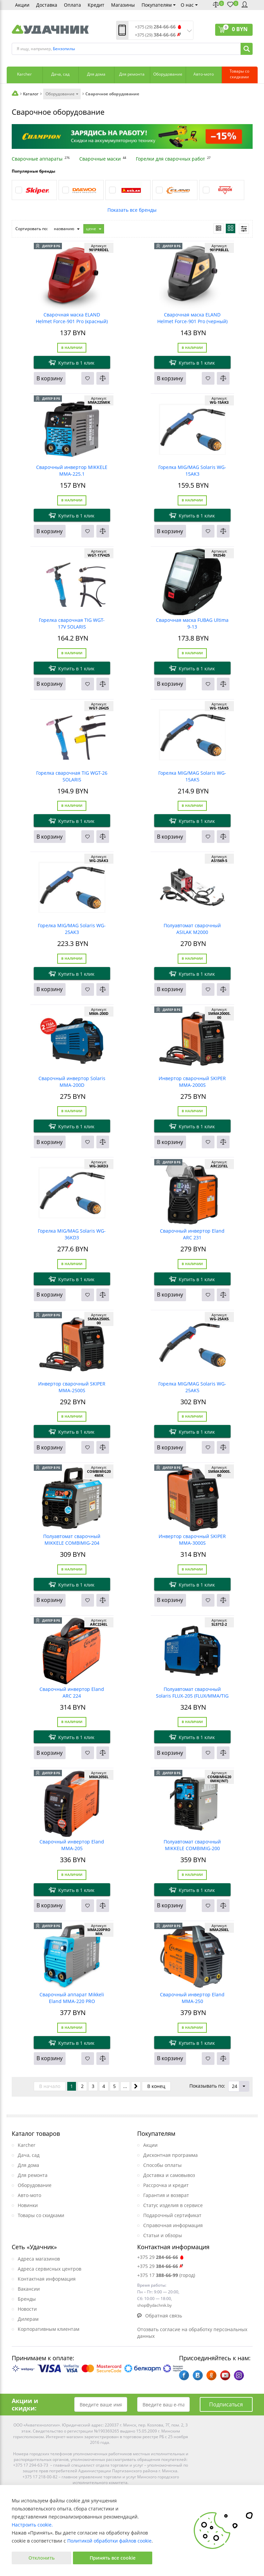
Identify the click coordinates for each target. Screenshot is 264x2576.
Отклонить (41, 2558)
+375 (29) (155, 27)
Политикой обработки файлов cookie (109, 2541)
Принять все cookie (113, 2558)
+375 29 (160, 2257)
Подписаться (226, 2404)
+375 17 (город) (166, 2275)
